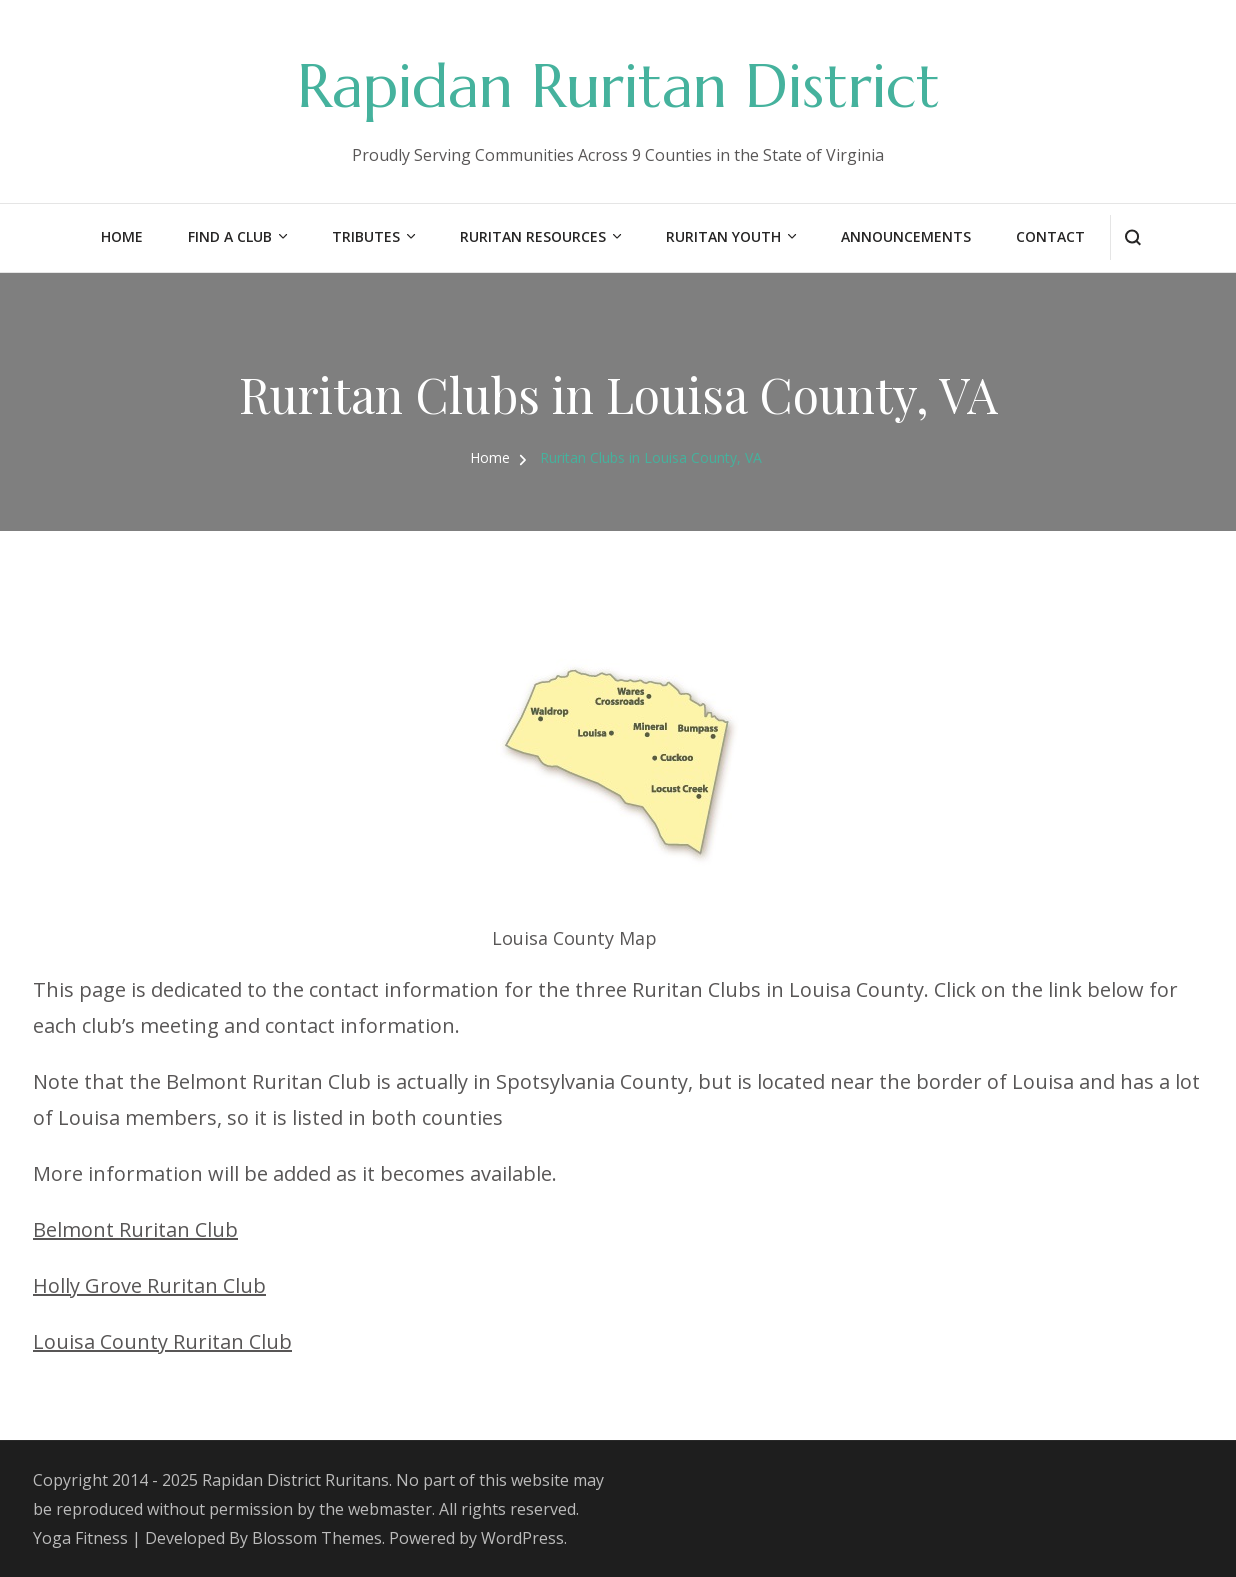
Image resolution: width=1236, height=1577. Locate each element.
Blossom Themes (317, 1538)
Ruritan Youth (723, 236)
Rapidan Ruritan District (618, 86)
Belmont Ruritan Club (135, 1229)
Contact (1050, 236)
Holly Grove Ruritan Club (149, 1285)
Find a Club (230, 236)
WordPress (522, 1538)
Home (122, 236)
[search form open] (1132, 237)
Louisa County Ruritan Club (162, 1341)
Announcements (906, 236)
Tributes (366, 236)
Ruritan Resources (533, 236)
